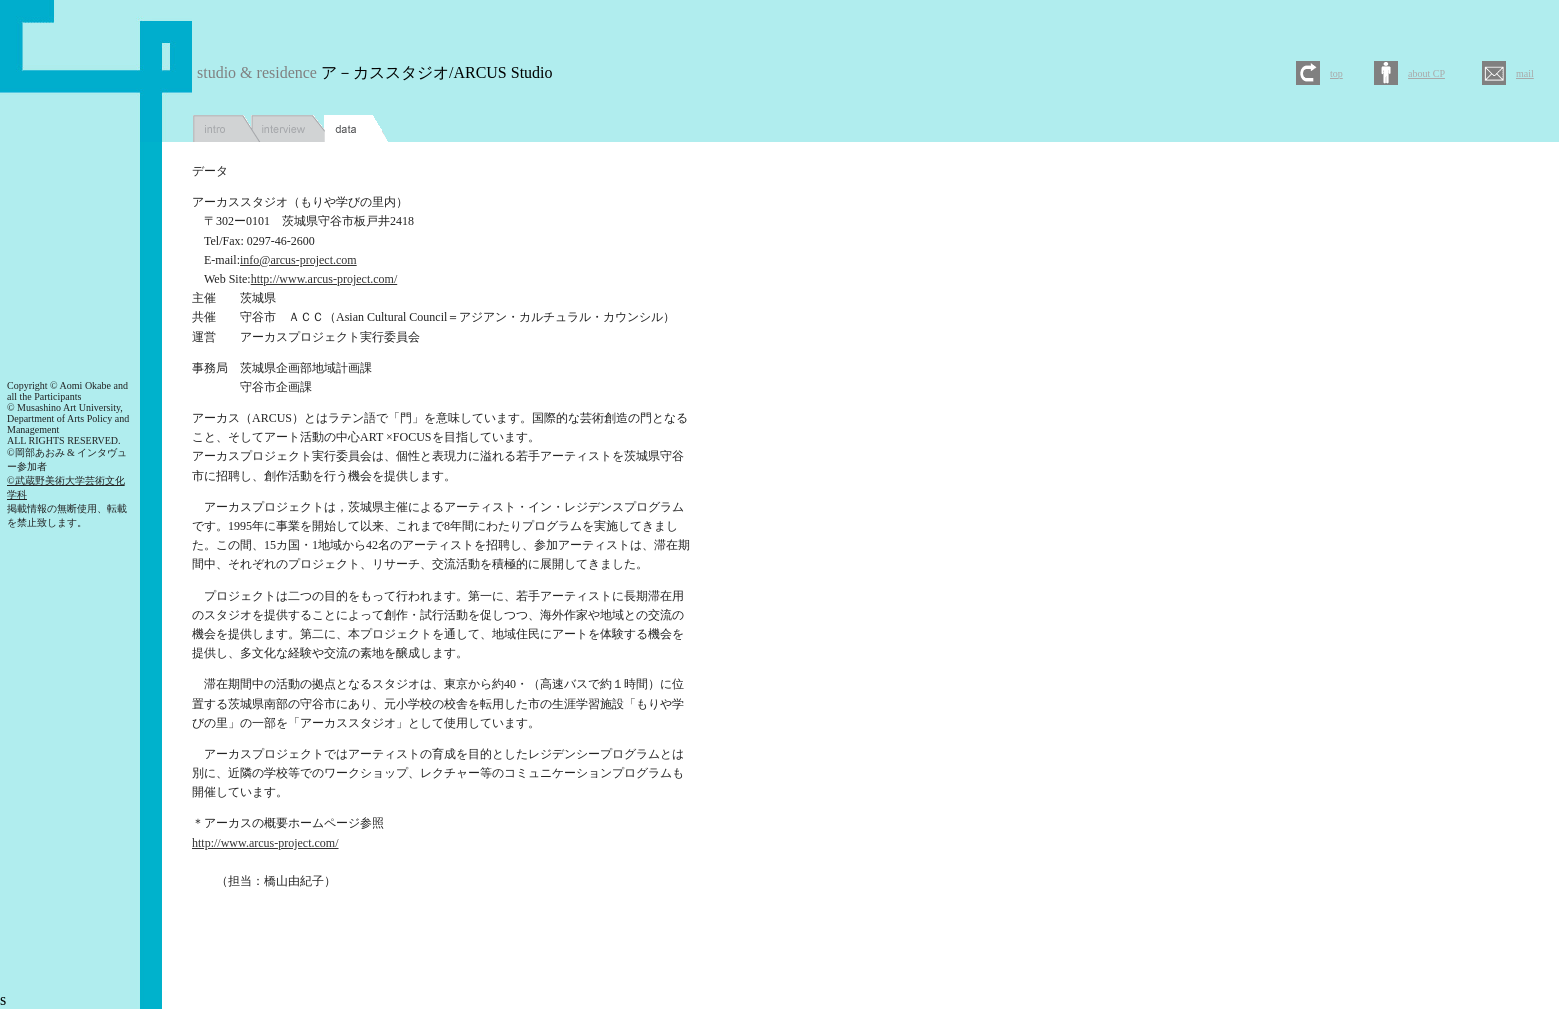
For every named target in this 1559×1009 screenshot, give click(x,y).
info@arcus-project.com (298, 260)
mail (1525, 73)
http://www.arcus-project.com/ (324, 279)
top (1336, 73)
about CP (1426, 73)
